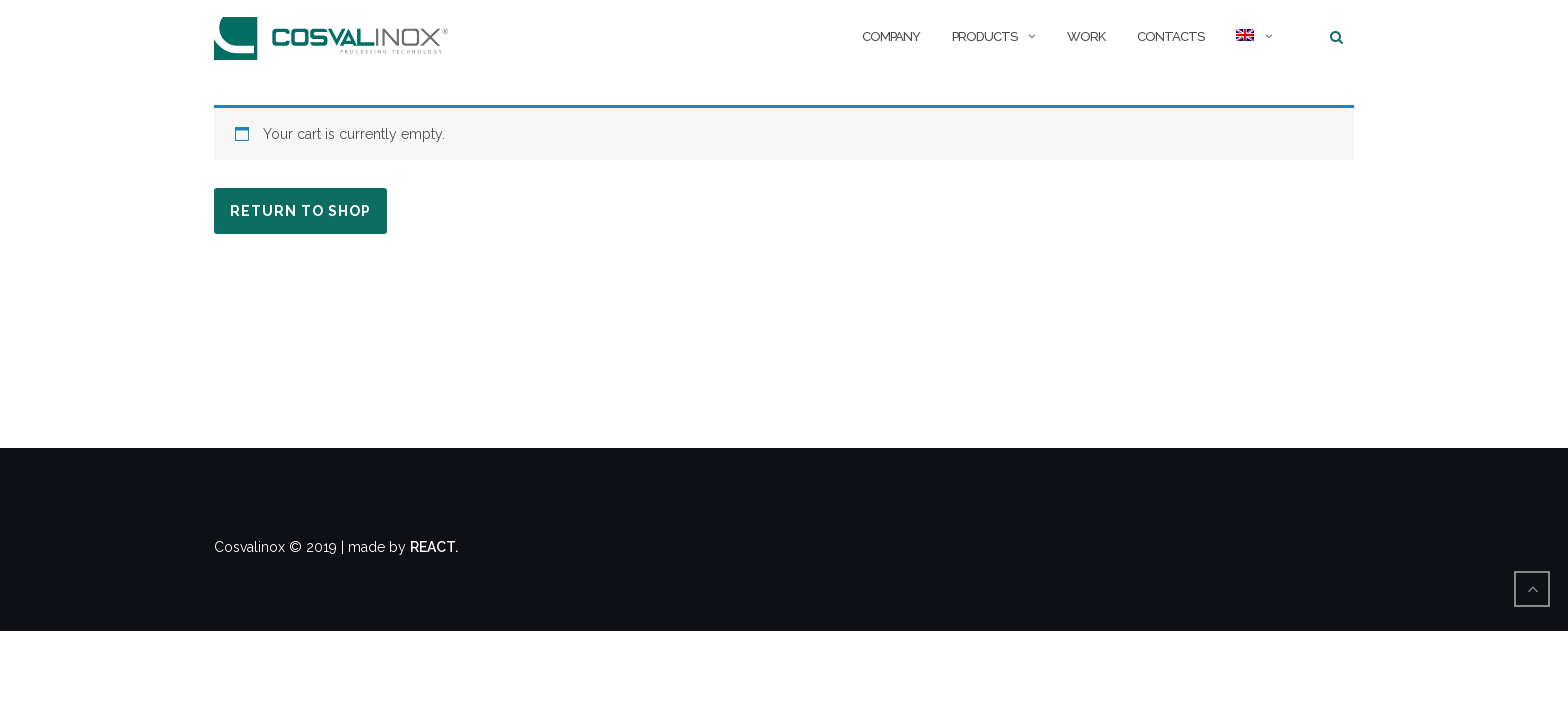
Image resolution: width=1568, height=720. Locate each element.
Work (1086, 36)
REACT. (434, 547)
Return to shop (300, 211)
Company (891, 36)
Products (984, 36)
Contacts (1170, 36)
